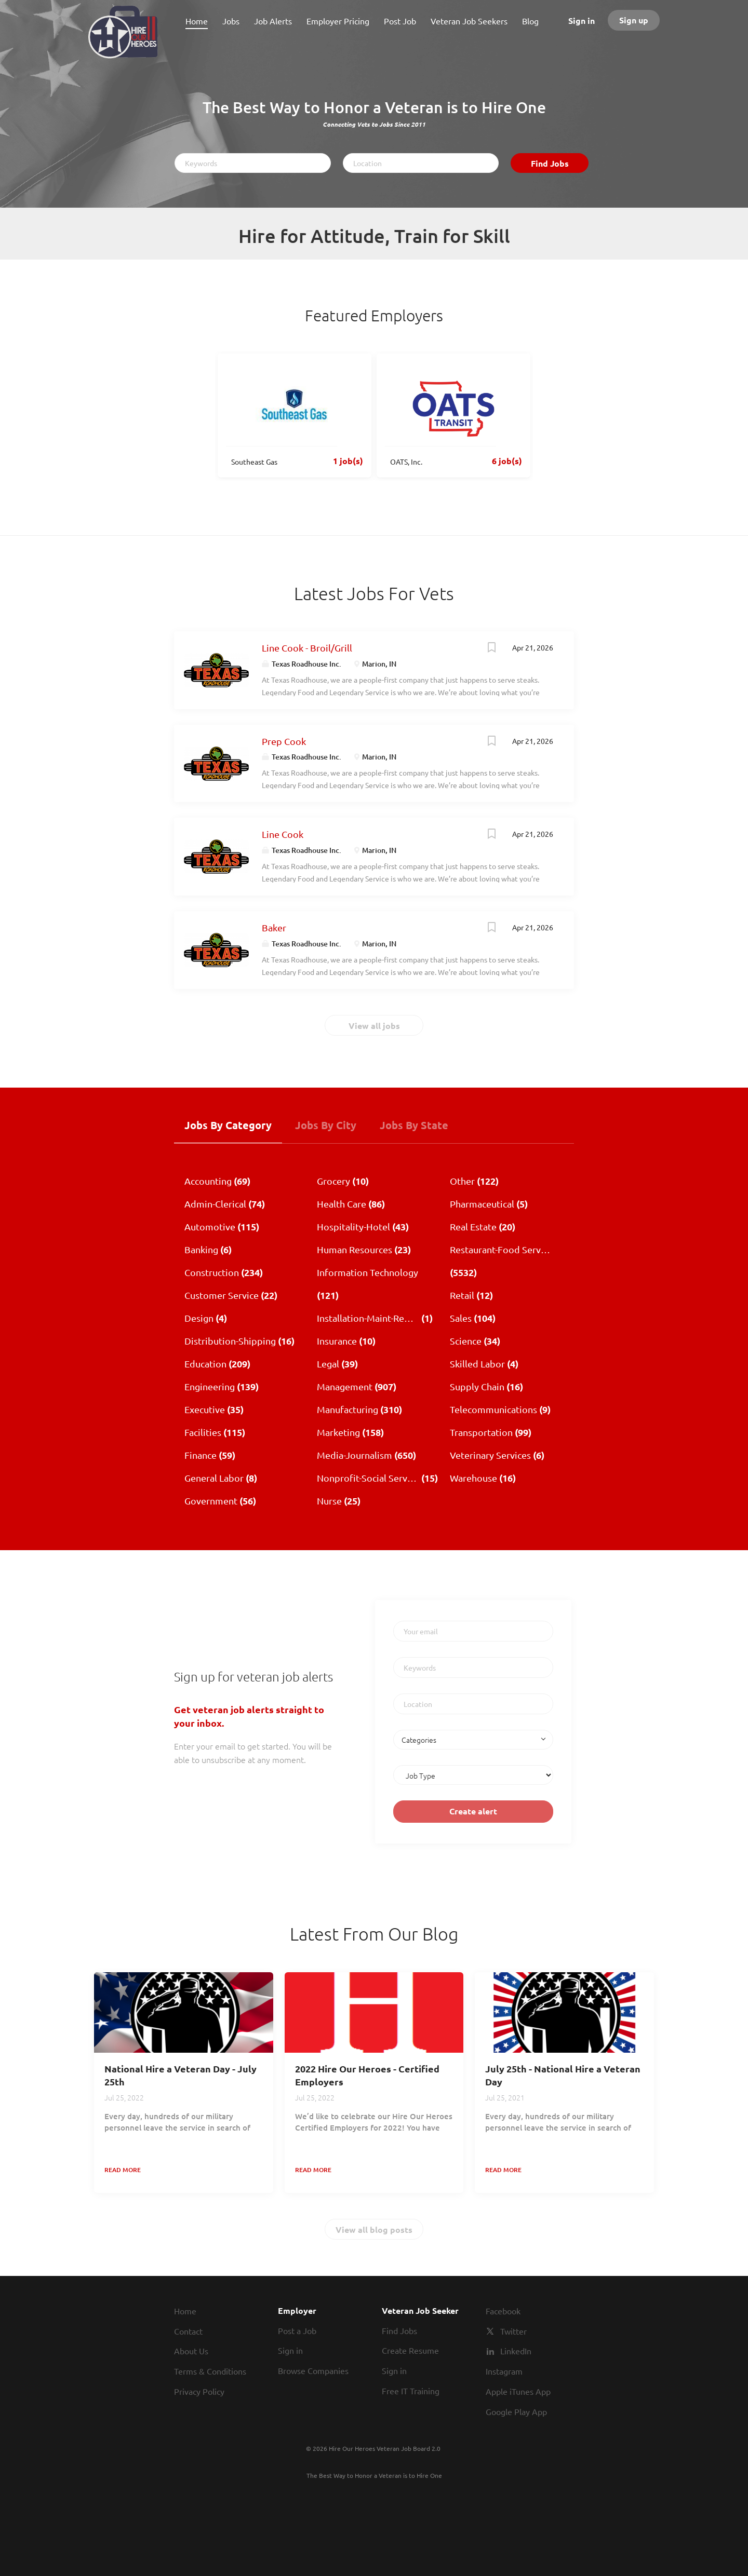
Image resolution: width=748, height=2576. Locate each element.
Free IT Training (410, 2390)
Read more (122, 2169)
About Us (191, 2350)
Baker (274, 927)
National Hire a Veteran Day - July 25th (180, 2075)
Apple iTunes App (518, 2391)
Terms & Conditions (210, 2371)
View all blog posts (374, 2229)
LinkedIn (515, 2350)
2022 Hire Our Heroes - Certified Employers (367, 2075)
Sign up (633, 20)
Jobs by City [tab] (325, 1125)
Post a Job (297, 2330)
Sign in (581, 20)
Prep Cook (284, 741)
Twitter (513, 2331)
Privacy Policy (199, 2391)
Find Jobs (550, 163)
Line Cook (282, 834)
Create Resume (410, 2350)
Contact (188, 2331)
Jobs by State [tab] (414, 1125)
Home (185, 2311)
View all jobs (374, 1025)
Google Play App (516, 2411)
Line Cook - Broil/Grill (307, 647)
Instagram (504, 2371)
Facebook (503, 2311)
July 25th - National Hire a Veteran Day (562, 2075)
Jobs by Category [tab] (228, 1125)
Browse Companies (313, 2370)
